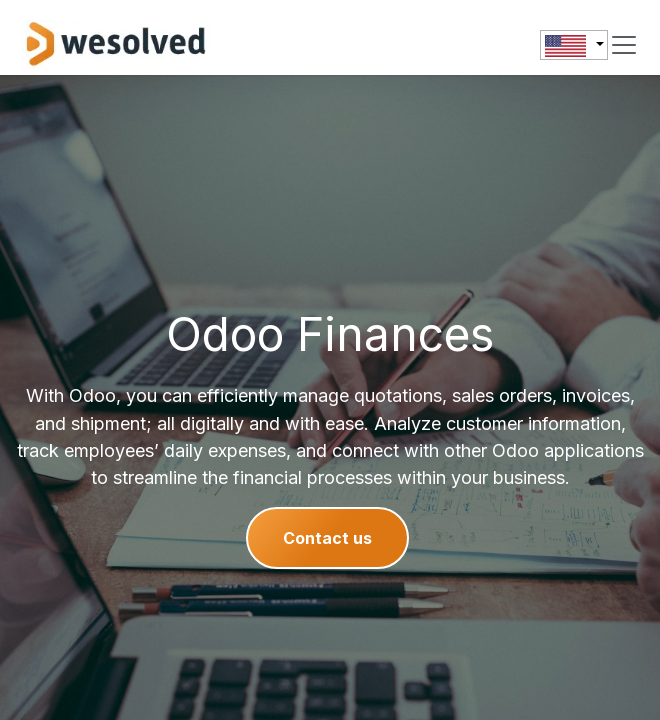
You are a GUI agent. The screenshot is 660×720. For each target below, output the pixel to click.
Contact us (327, 538)
